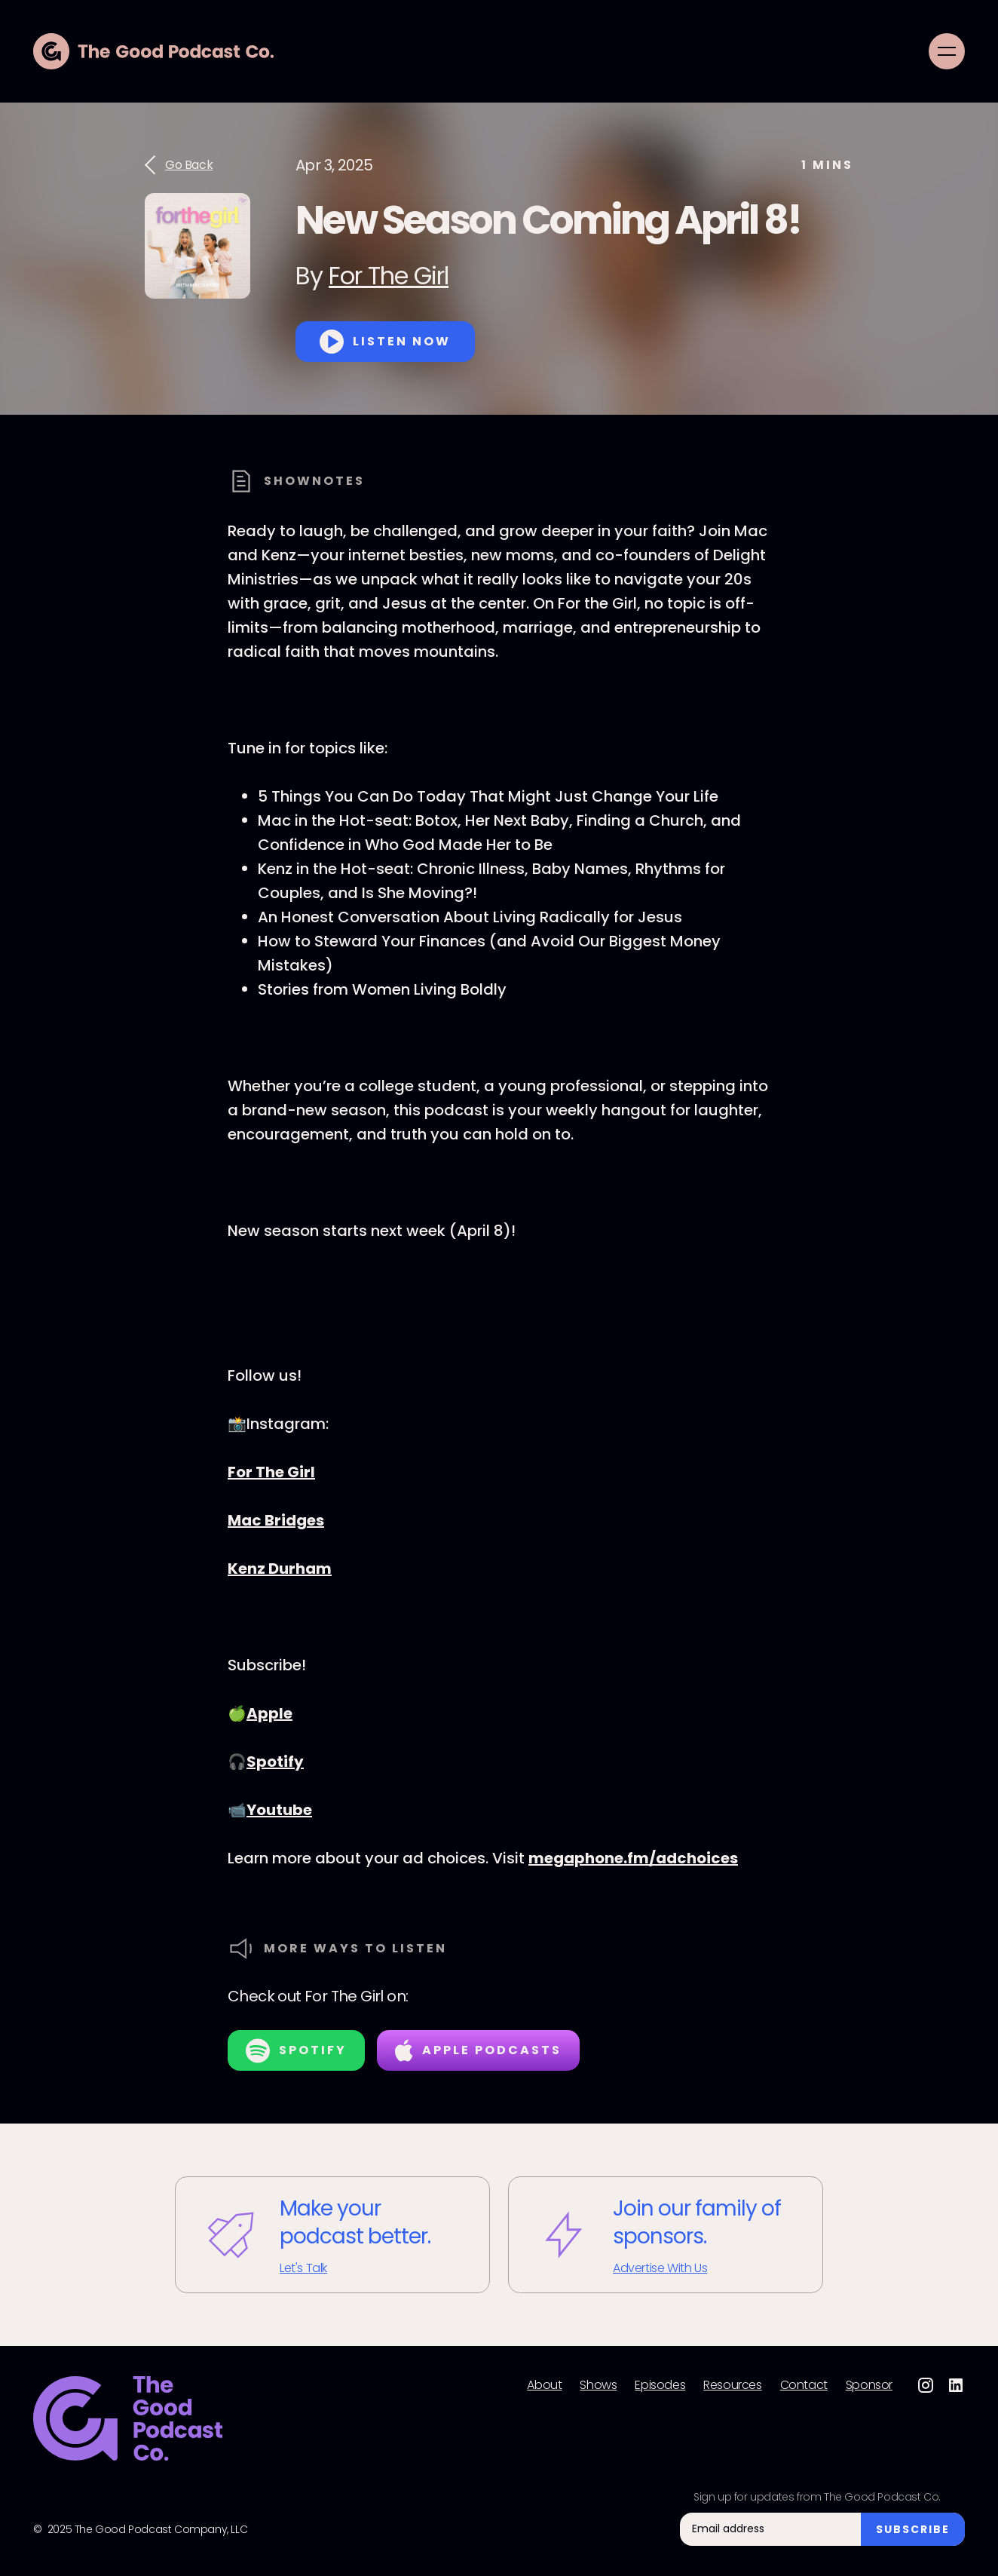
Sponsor (869, 2385)
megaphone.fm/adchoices (633, 1858)
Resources (732, 2385)
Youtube (279, 1809)
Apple (269, 1713)
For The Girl (388, 276)
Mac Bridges (276, 1520)
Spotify (275, 1761)
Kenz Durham (280, 1568)
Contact (804, 2385)
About (544, 2385)
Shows (598, 2385)
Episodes (660, 2385)
